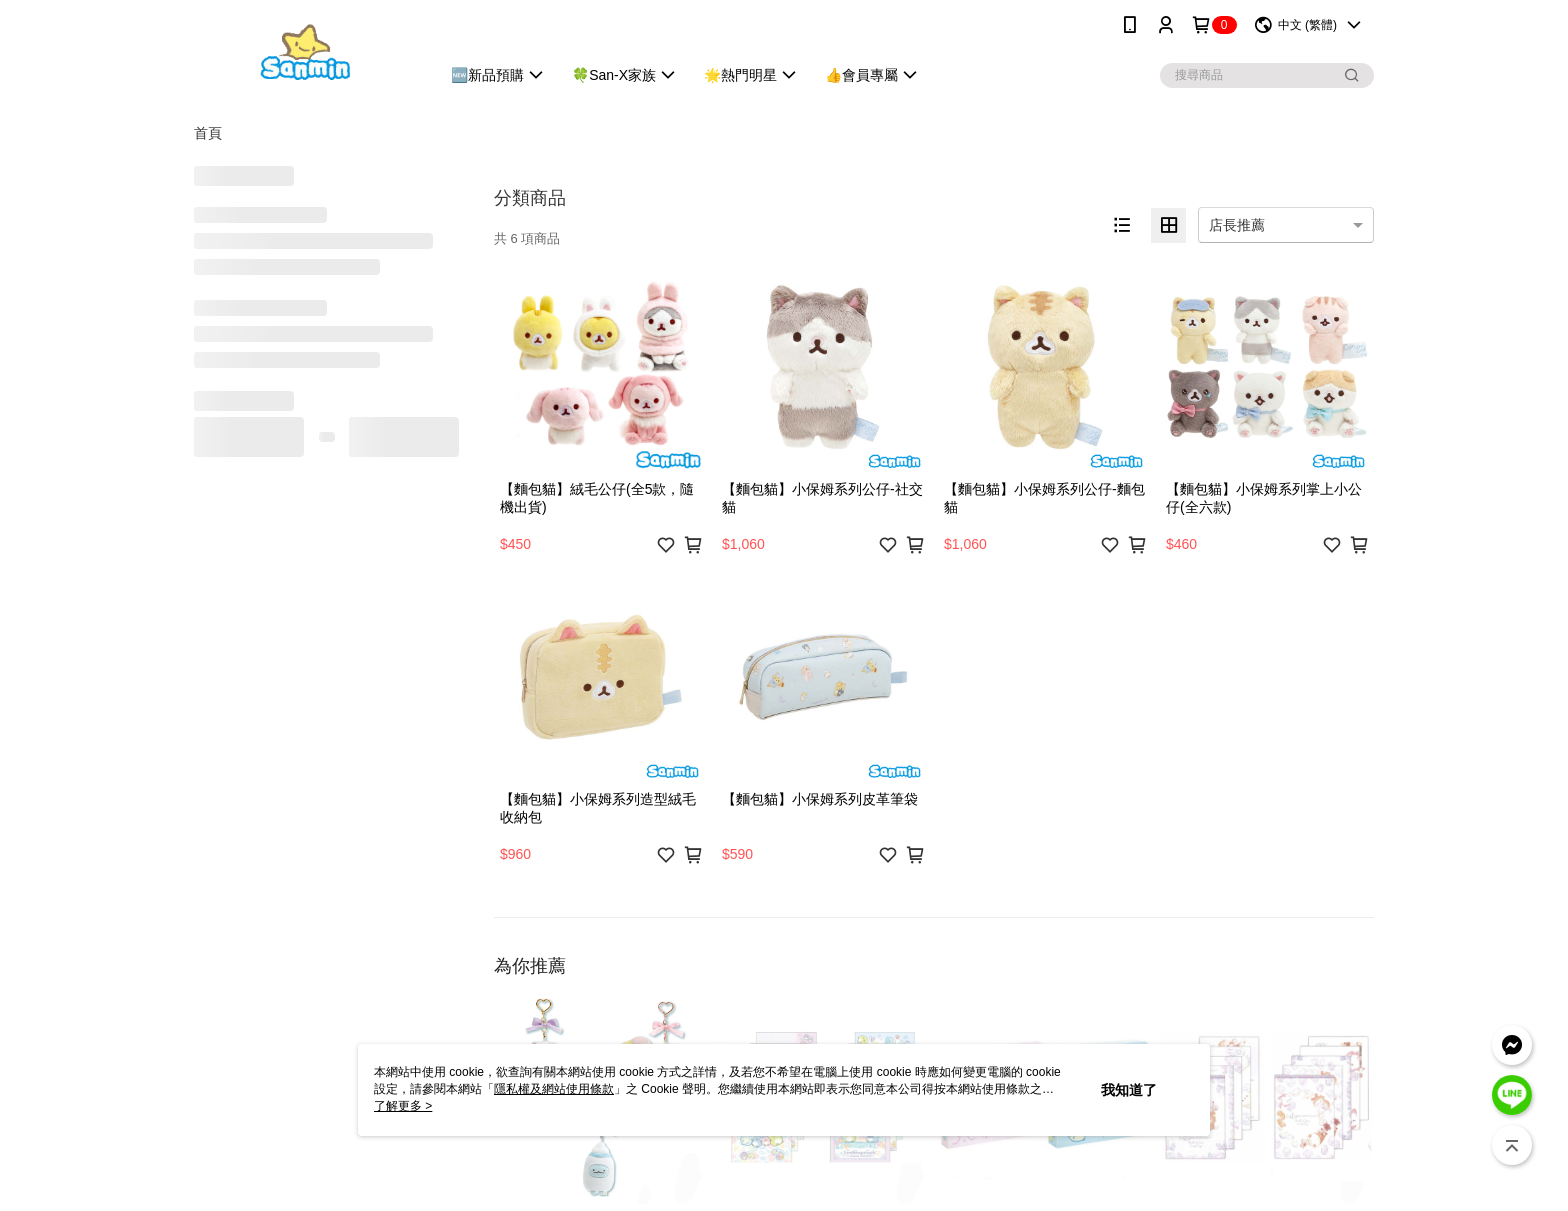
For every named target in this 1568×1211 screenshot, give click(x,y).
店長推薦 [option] (1237, 225)
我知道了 (1129, 1090)
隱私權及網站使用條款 (554, 1089)
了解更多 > (403, 1106)
